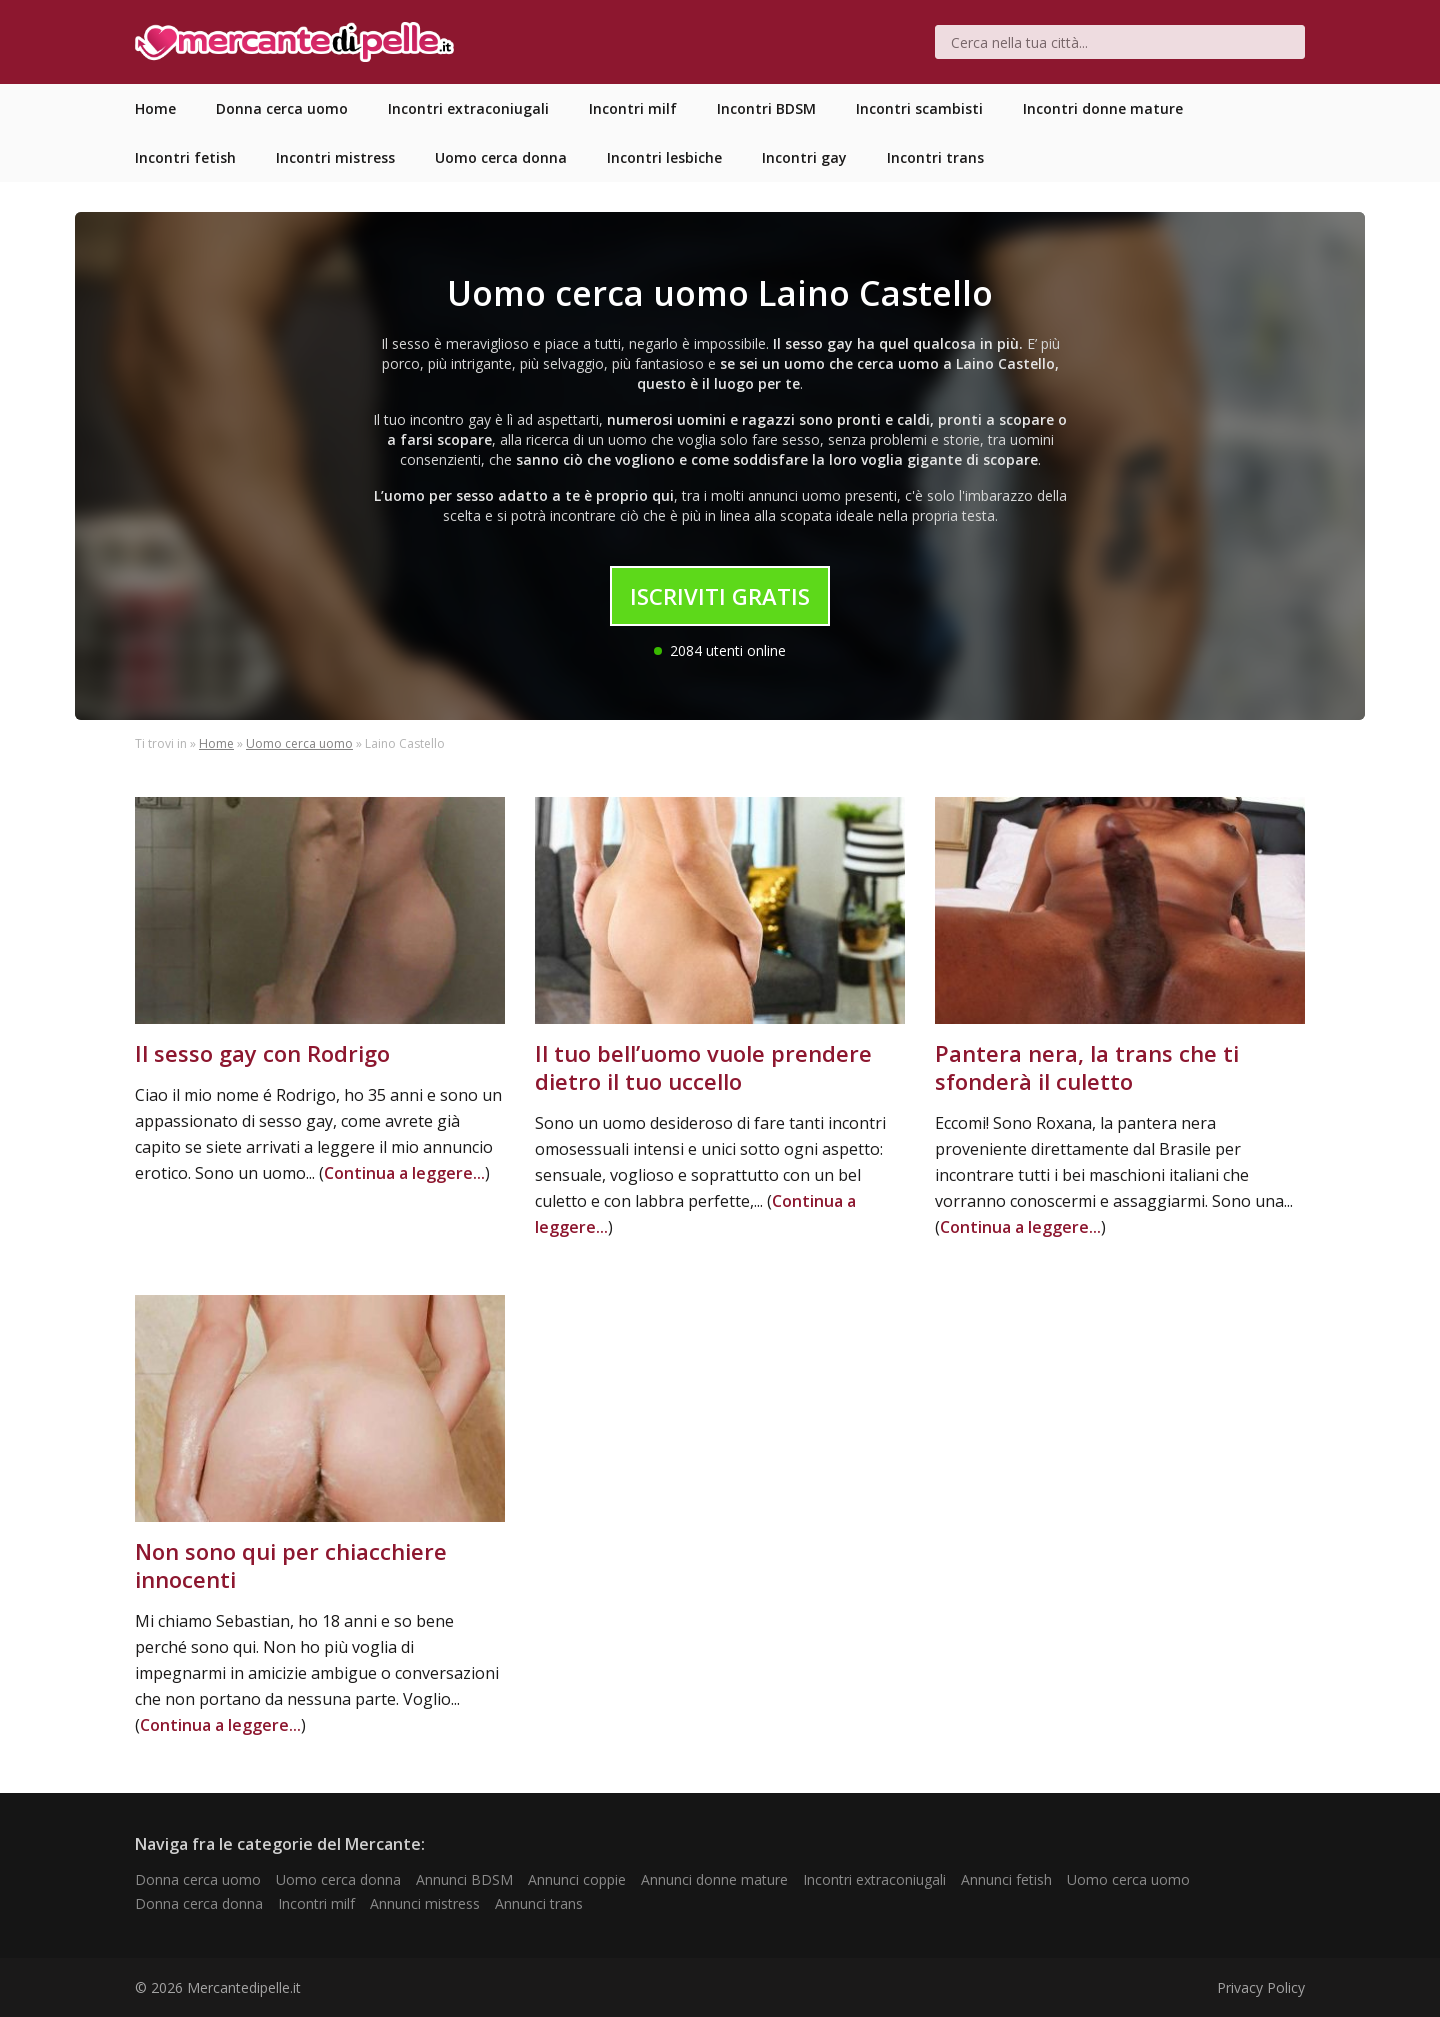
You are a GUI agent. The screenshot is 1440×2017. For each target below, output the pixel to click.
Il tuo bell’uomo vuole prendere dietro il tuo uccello (703, 1067)
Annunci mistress (425, 1903)
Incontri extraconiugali (874, 1879)
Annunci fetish (1006, 1879)
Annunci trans (539, 1903)
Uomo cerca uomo (299, 743)
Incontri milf (316, 1903)
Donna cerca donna (199, 1903)
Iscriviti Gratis (720, 596)
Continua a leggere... (404, 1173)
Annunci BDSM (464, 1879)
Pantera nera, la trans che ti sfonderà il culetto (1087, 1067)
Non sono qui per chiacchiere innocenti (291, 1565)
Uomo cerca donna (338, 1879)
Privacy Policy (1261, 1987)
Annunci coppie (577, 1879)
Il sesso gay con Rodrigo (262, 1053)
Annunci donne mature (714, 1879)
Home (216, 743)
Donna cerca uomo (198, 1879)
